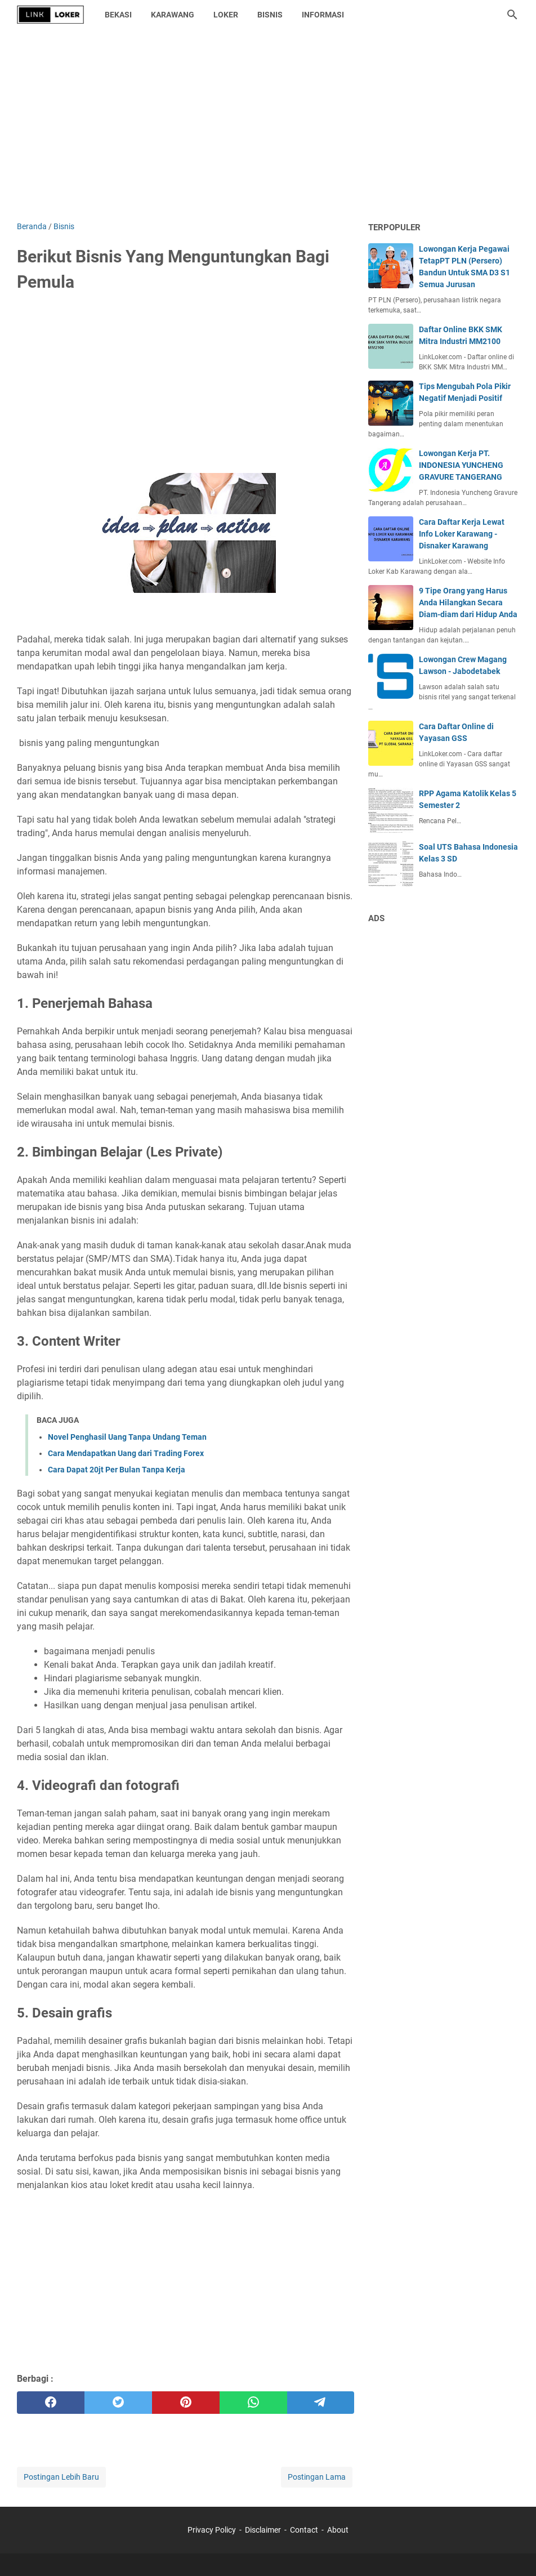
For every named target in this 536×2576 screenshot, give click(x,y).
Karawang (172, 14)
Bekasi (118, 14)
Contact (304, 2529)
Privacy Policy (211, 2529)
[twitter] (118, 2402)
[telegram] (321, 2402)
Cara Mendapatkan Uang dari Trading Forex (126, 1453)
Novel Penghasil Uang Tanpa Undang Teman (127, 1436)
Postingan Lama (317, 2476)
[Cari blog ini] (512, 14)
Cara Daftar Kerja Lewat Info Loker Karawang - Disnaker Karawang (461, 533)
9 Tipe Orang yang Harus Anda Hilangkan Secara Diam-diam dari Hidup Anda (468, 602)
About (338, 2529)
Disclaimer (263, 2529)
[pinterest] (186, 2402)
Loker (225, 14)
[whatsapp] (253, 2402)
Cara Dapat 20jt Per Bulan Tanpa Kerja (116, 1469)
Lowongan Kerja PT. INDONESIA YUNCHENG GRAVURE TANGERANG (461, 465)
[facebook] (50, 2402)
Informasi (323, 14)
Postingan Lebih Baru (61, 2476)
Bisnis (270, 14)
